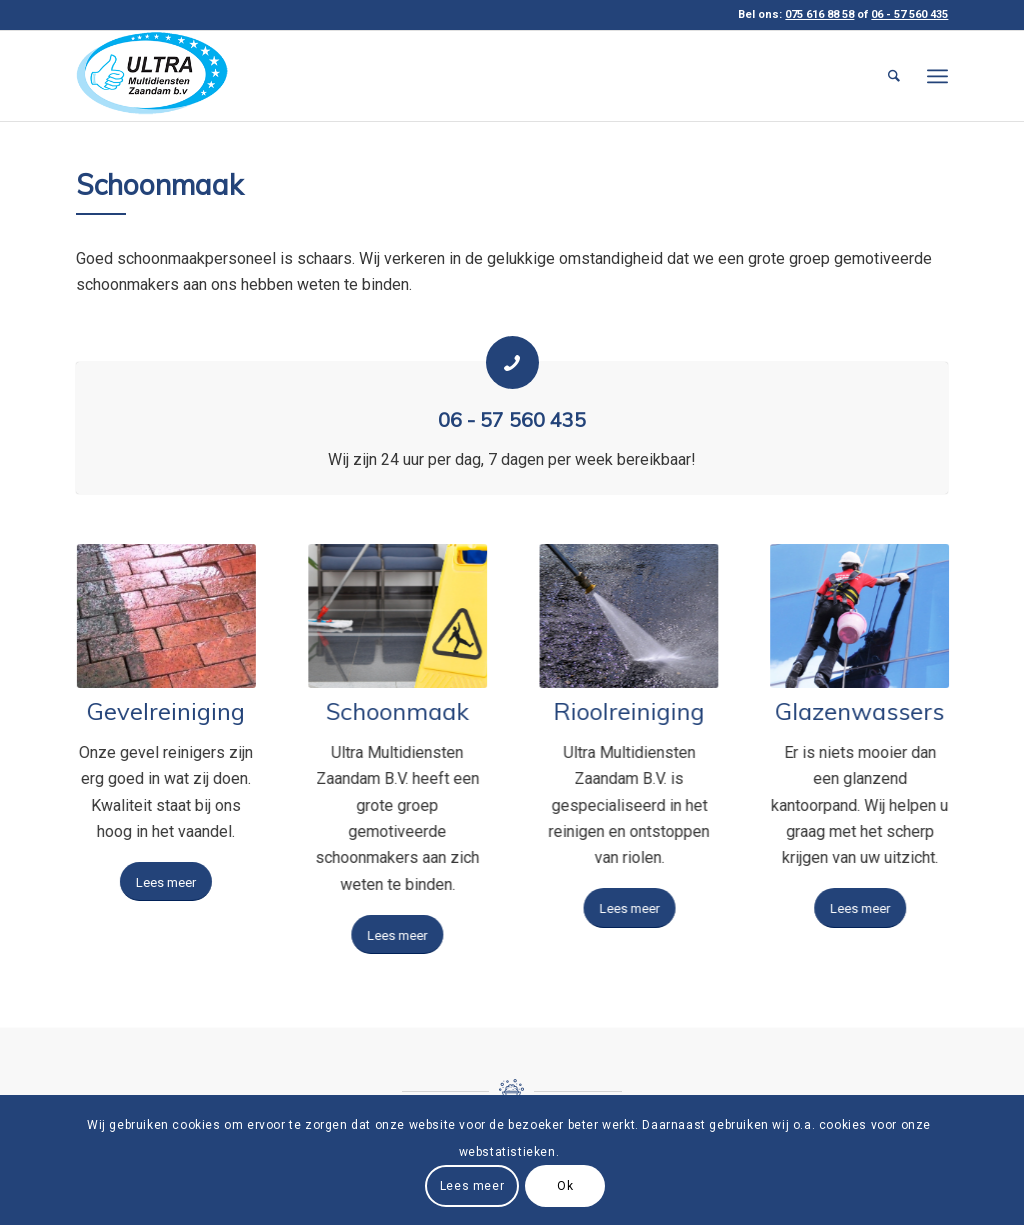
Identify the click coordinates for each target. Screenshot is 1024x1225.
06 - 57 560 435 (512, 419)
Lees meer (472, 1186)
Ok (565, 1186)
